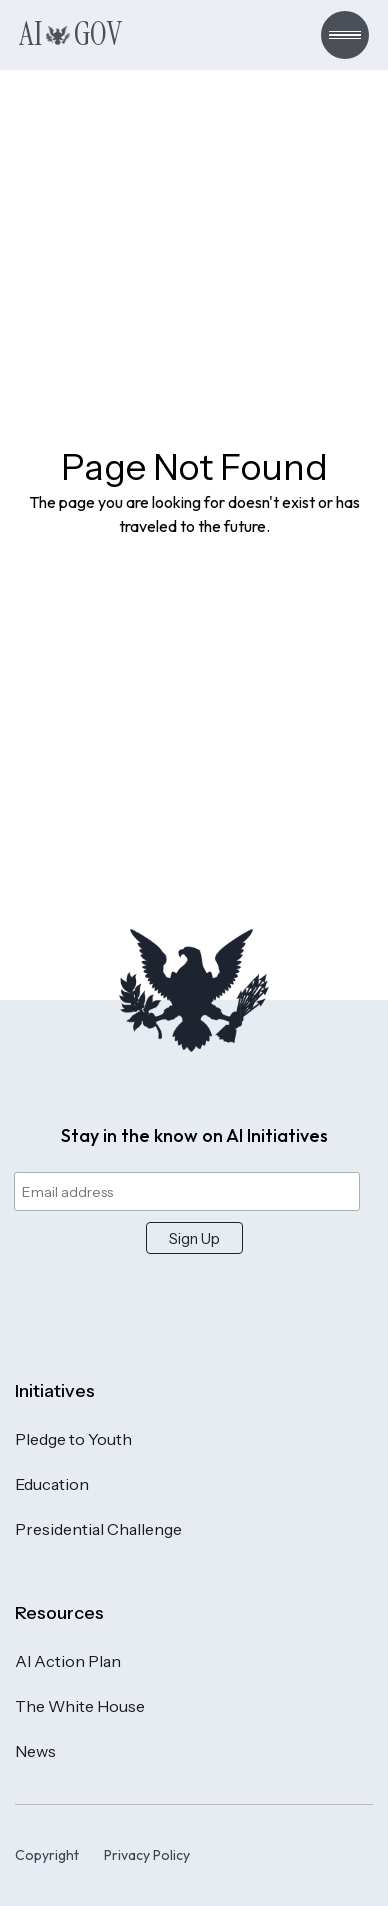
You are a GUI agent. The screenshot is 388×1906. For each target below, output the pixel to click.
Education (52, 1484)
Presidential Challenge (98, 1529)
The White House (80, 1706)
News (35, 1751)
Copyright (47, 1855)
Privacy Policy (147, 1855)
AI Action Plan (68, 1661)
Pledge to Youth (73, 1439)
